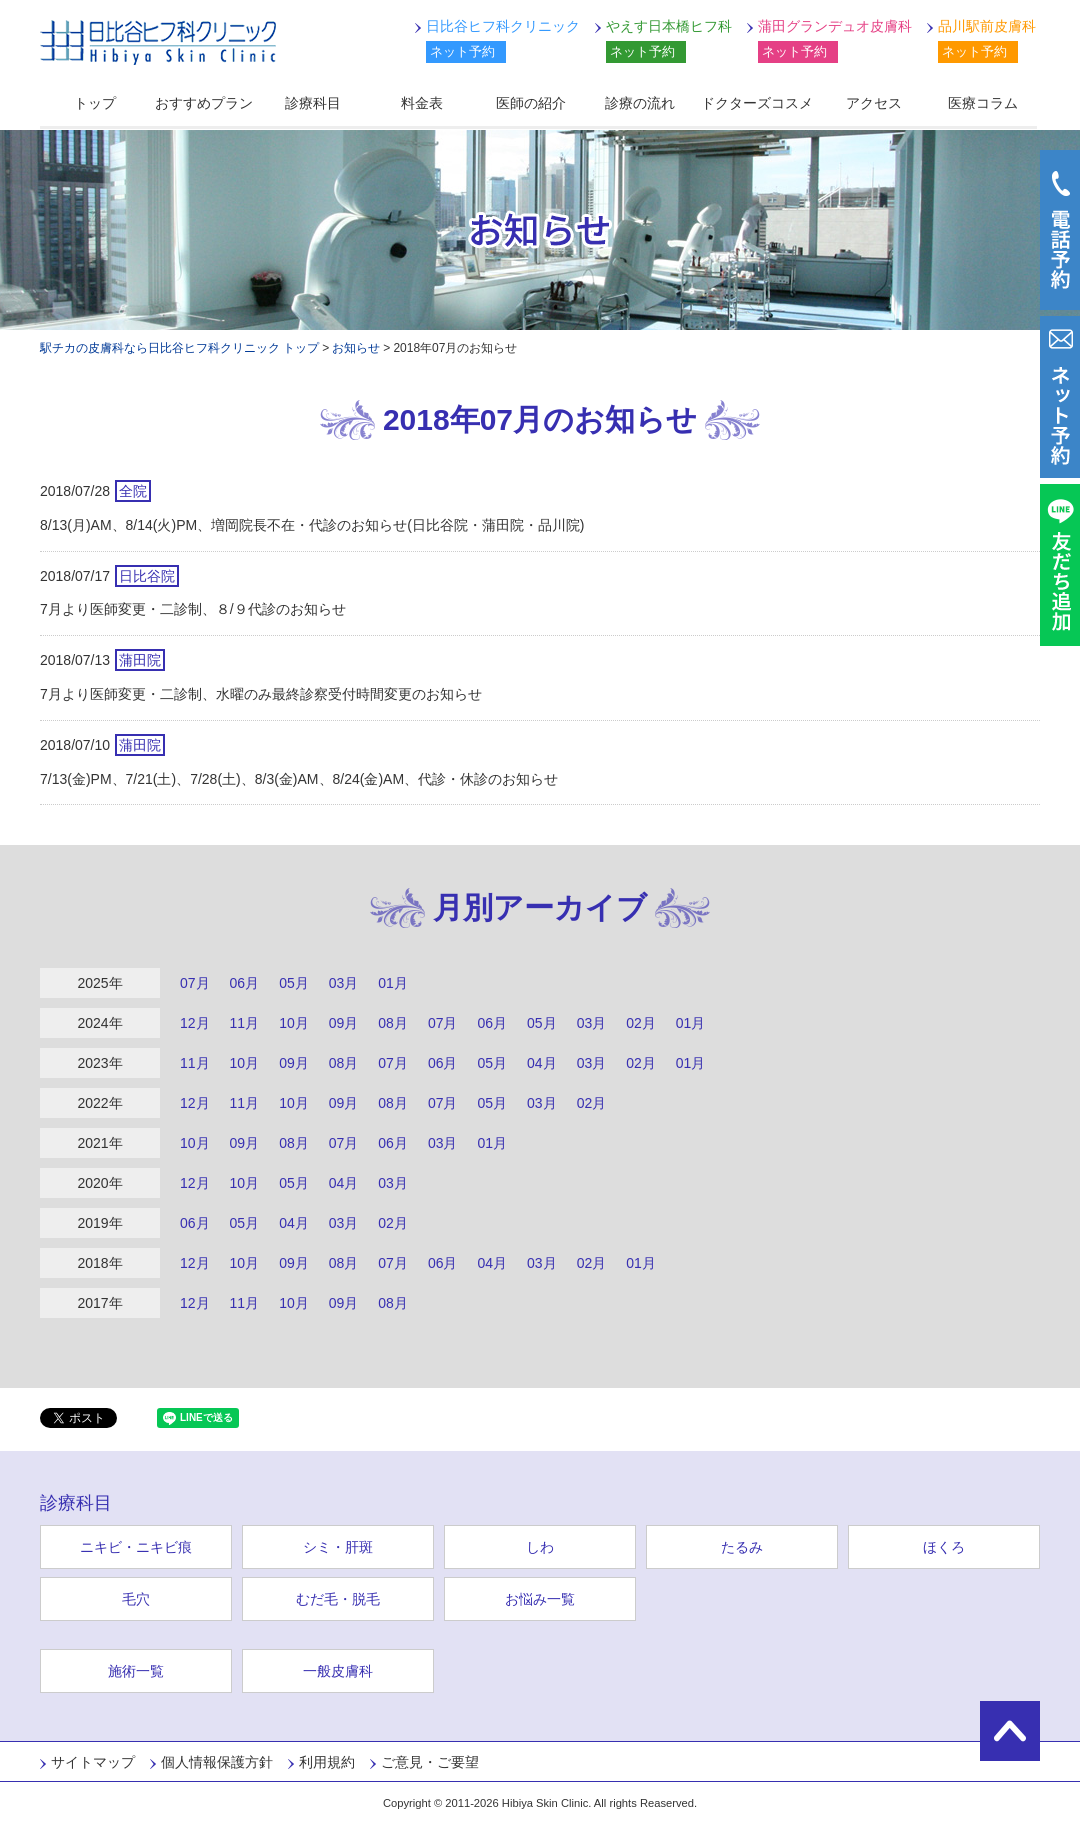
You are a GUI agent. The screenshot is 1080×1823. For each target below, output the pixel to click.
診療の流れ (640, 103)
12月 (195, 1023)
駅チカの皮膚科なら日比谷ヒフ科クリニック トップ (179, 348)
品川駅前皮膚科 (987, 26)
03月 (344, 983)
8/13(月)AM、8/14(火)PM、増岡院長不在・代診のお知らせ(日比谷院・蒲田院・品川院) (312, 525)
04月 (542, 1063)
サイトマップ (93, 1762)
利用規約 (327, 1762)
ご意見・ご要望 (430, 1762)
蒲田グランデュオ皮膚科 (835, 26)
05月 (294, 983)
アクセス (874, 103)
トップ (95, 103)
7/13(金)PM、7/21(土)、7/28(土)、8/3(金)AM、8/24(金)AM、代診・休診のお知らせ (299, 779)
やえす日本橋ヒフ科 (669, 26)
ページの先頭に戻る (1010, 1731)
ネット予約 (462, 51)
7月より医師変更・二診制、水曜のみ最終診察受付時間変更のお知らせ (261, 694)
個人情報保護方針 (217, 1762)
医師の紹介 (531, 103)
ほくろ (944, 1547)
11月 (245, 1023)
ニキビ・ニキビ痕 (136, 1547)
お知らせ (356, 348)
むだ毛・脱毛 (338, 1599)
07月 (195, 983)
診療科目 (313, 103)
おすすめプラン (204, 103)
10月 (294, 1023)
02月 (641, 1023)
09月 (344, 1023)
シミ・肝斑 (338, 1547)
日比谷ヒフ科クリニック (158, 42)
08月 (393, 1023)
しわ (540, 1547)
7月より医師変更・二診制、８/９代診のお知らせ (193, 609)
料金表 (422, 103)
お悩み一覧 (540, 1599)
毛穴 (136, 1599)
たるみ (742, 1547)
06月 (245, 983)
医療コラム (983, 103)
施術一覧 (136, 1671)
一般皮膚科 (338, 1671)
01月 (393, 983)
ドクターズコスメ (757, 103)
